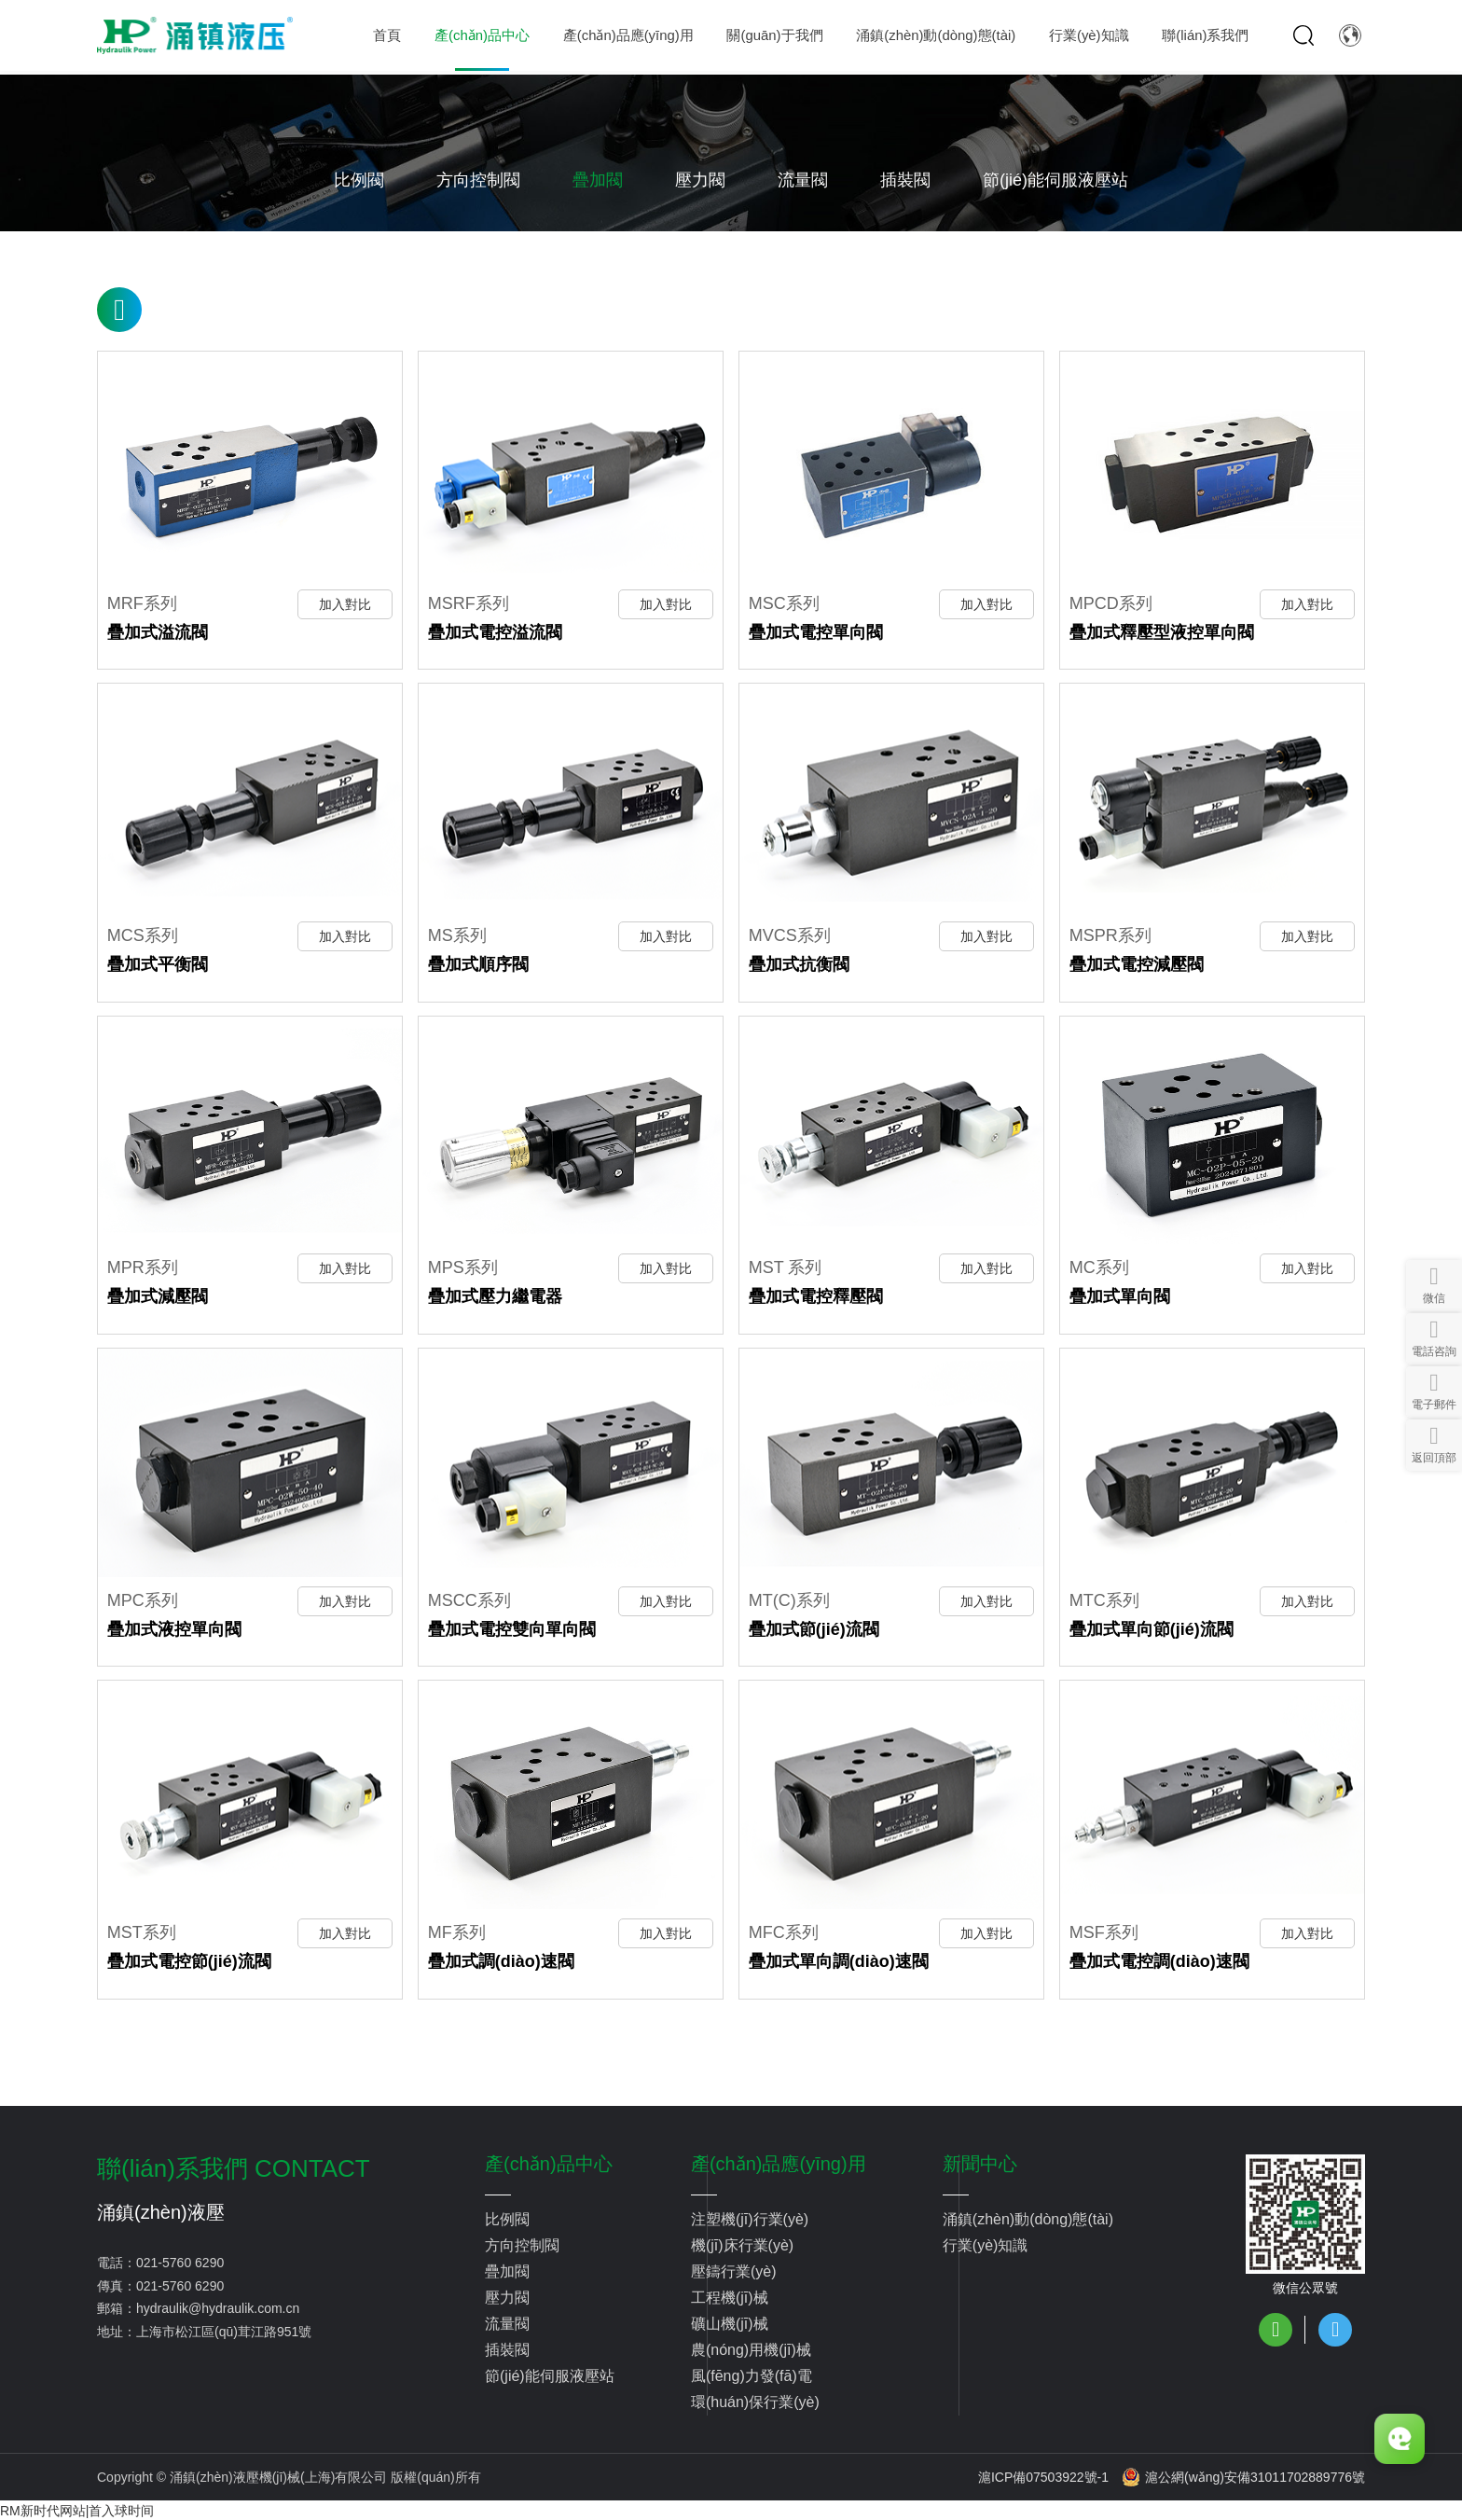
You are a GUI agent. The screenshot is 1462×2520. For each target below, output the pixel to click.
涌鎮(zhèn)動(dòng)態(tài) (1028, 2216)
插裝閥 (905, 180)
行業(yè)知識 (985, 2242)
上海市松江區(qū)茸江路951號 (223, 2329)
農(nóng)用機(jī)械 (751, 2347)
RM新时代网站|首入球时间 (77, 2507)
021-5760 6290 (180, 2260)
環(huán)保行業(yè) (755, 2399)
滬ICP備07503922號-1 (1043, 2474)
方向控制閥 (478, 180)
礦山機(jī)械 (729, 2321)
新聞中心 (980, 2161)
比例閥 (359, 180)
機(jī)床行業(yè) (742, 2242)
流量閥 (803, 180)
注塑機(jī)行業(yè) (749, 2216)
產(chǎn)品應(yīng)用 (778, 2161)
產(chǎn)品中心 (549, 2161)
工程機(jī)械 (729, 2295)
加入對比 (345, 603)
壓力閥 (700, 180)
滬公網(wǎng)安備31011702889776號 (1243, 2474)
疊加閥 (597, 180)
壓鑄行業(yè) (734, 2269)
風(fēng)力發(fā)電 (751, 2373)
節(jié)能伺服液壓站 (1055, 180)
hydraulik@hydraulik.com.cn (217, 2306)
